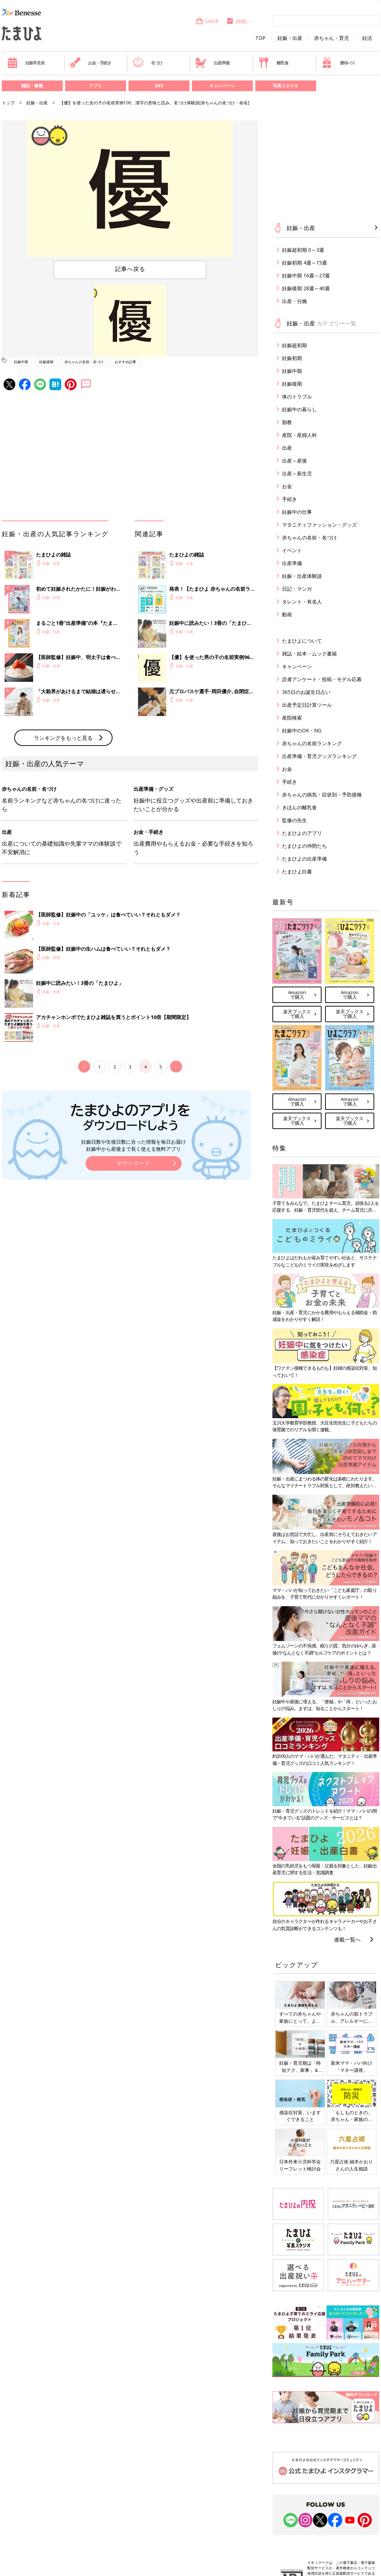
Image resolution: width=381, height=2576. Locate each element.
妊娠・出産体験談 (302, 576)
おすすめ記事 (125, 361)
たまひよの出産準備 (304, 858)
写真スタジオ (285, 86)
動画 (287, 614)
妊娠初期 (292, 358)
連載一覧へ (347, 1939)
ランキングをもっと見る (63, 737)
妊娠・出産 (289, 38)
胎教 (287, 422)
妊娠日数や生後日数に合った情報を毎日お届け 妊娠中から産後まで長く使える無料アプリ (133, 1145)
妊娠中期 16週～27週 (306, 275)
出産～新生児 (297, 473)
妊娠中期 (21, 361)
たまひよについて (302, 640)
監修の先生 (294, 820)
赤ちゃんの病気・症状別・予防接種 (322, 794)
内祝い (238, 21)
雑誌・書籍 (32, 86)
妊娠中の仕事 (297, 511)
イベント (292, 550)
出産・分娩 (294, 301)
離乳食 (273, 62)
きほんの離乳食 (299, 807)
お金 (287, 486)
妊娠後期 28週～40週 (306, 288)
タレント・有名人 (302, 601)
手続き (289, 499)
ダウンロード (133, 1163)
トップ (8, 103)
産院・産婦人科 (299, 435)
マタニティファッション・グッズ (319, 524)
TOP (260, 38)
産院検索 (292, 717)
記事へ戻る (130, 269)
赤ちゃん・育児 (331, 38)
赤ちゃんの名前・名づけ (84, 361)
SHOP (207, 21)
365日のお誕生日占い (306, 692)
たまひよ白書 (297, 871)
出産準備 (212, 62)
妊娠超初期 (294, 345)
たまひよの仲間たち (304, 845)
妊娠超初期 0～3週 (303, 249)
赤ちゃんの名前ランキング (312, 743)
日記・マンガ (297, 588)
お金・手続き (90, 62)
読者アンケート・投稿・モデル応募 (322, 679)
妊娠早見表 (26, 62)
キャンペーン (222, 86)
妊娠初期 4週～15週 (304, 262)
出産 (287, 447)
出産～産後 (294, 460)
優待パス (338, 62)
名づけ (147, 62)
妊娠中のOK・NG (302, 730)
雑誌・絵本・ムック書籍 (309, 653)
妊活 (367, 38)
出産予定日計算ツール (307, 704)
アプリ (95, 86)
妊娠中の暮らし (299, 409)
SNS (159, 86)
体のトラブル (297, 396)
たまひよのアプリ (302, 833)
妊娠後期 (46, 361)
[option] (130, 188)
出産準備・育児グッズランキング (319, 756)
